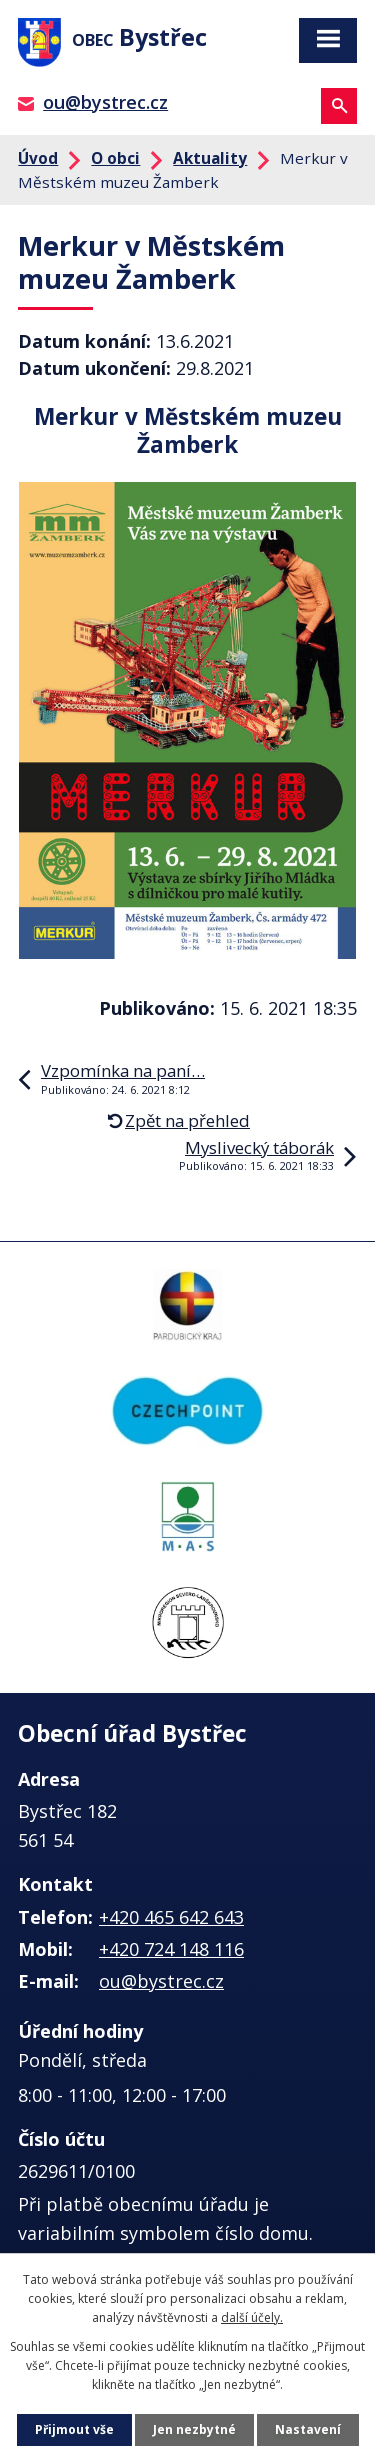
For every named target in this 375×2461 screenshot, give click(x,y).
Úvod (38, 158)
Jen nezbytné (194, 2429)
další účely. (252, 2317)
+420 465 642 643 (171, 1917)
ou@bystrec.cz (105, 102)
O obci (115, 158)
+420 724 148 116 (171, 1949)
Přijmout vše (74, 2429)
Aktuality (210, 158)
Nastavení (308, 2429)
